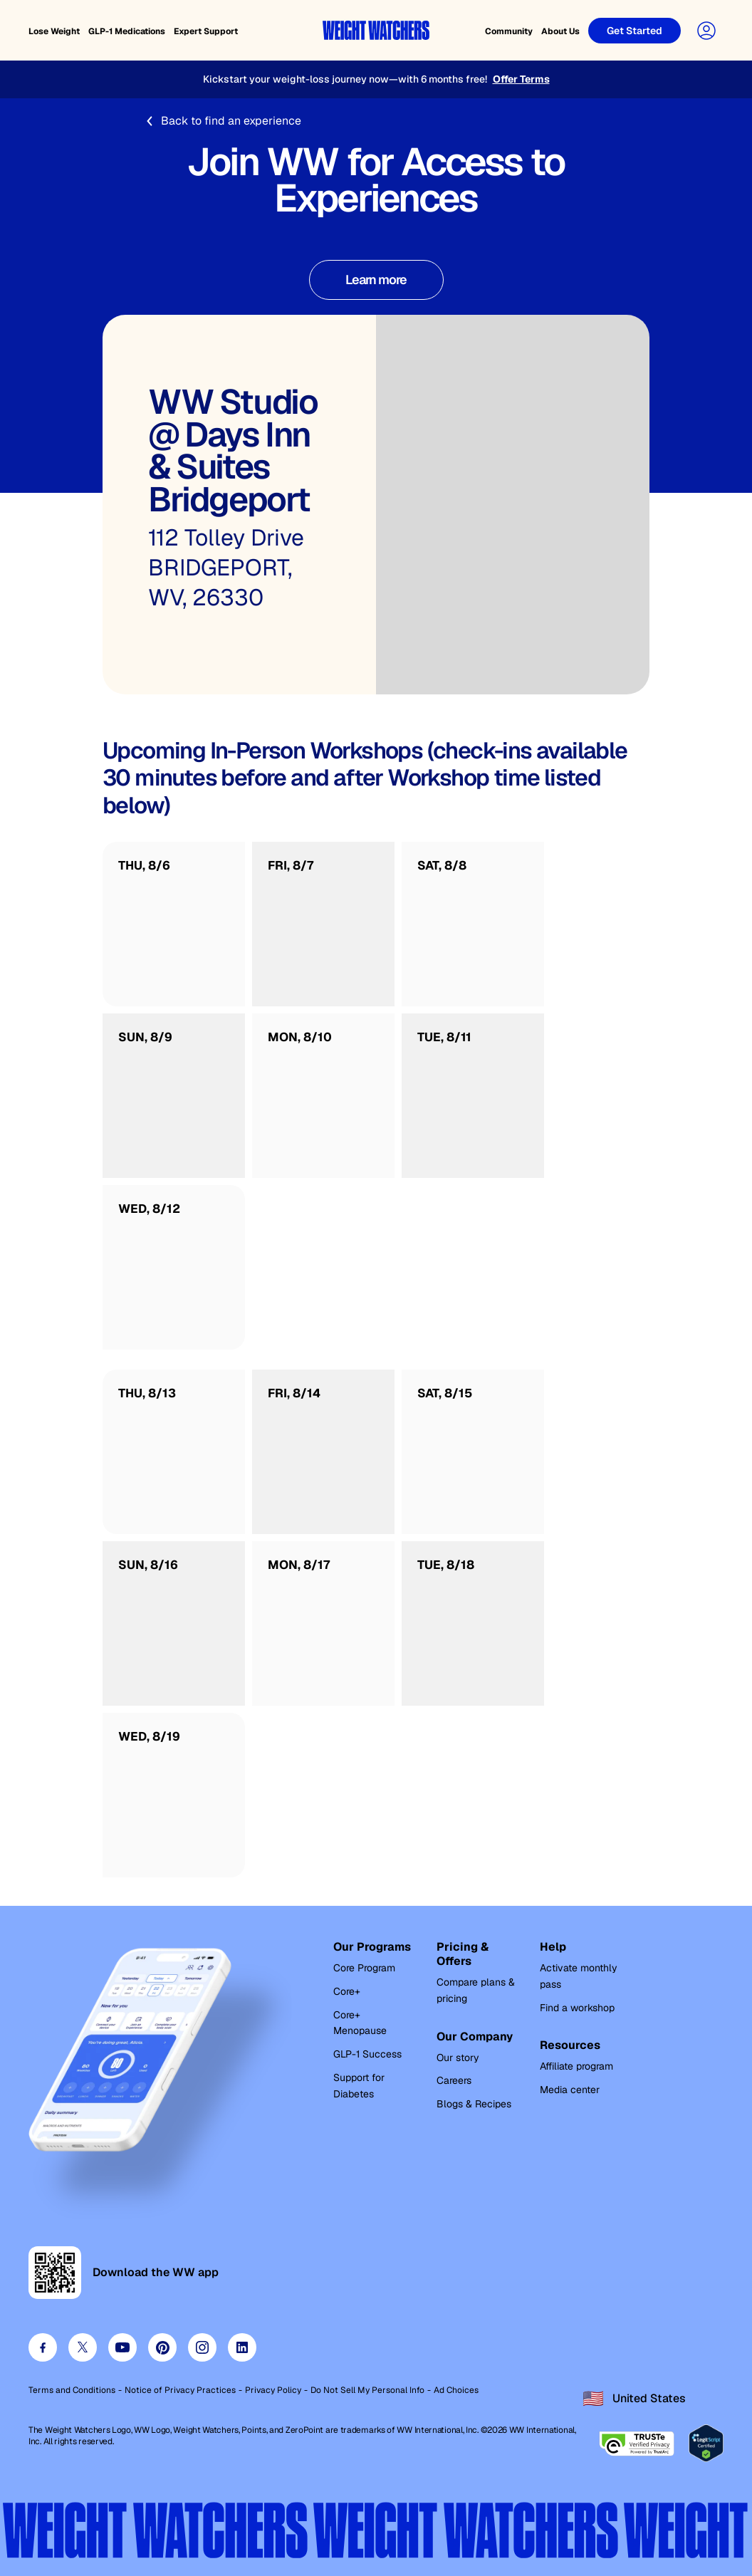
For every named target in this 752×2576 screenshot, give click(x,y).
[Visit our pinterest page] (162, 2347)
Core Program (364, 1967)
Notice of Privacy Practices (180, 2390)
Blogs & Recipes (474, 2103)
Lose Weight (54, 31)
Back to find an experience (222, 120)
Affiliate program (576, 2066)
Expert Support (206, 31)
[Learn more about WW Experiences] (376, 280)
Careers (454, 2080)
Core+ (346, 1991)
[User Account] (706, 31)
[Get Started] (634, 30)
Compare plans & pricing (476, 1990)
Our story (458, 2057)
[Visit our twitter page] (82, 2347)
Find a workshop (577, 2007)
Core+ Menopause (360, 2023)
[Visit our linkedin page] (242, 2347)
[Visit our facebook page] (42, 2347)
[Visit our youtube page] (122, 2347)
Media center (570, 2089)
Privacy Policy (273, 2390)
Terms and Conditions (71, 2390)
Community (509, 31)
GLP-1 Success (367, 2054)
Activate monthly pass (578, 1976)
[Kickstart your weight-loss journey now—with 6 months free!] (376, 79)
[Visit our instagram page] (202, 2347)
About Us (560, 31)
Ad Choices (456, 2390)
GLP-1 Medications (126, 31)
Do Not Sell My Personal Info (367, 2390)
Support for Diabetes (359, 2085)
